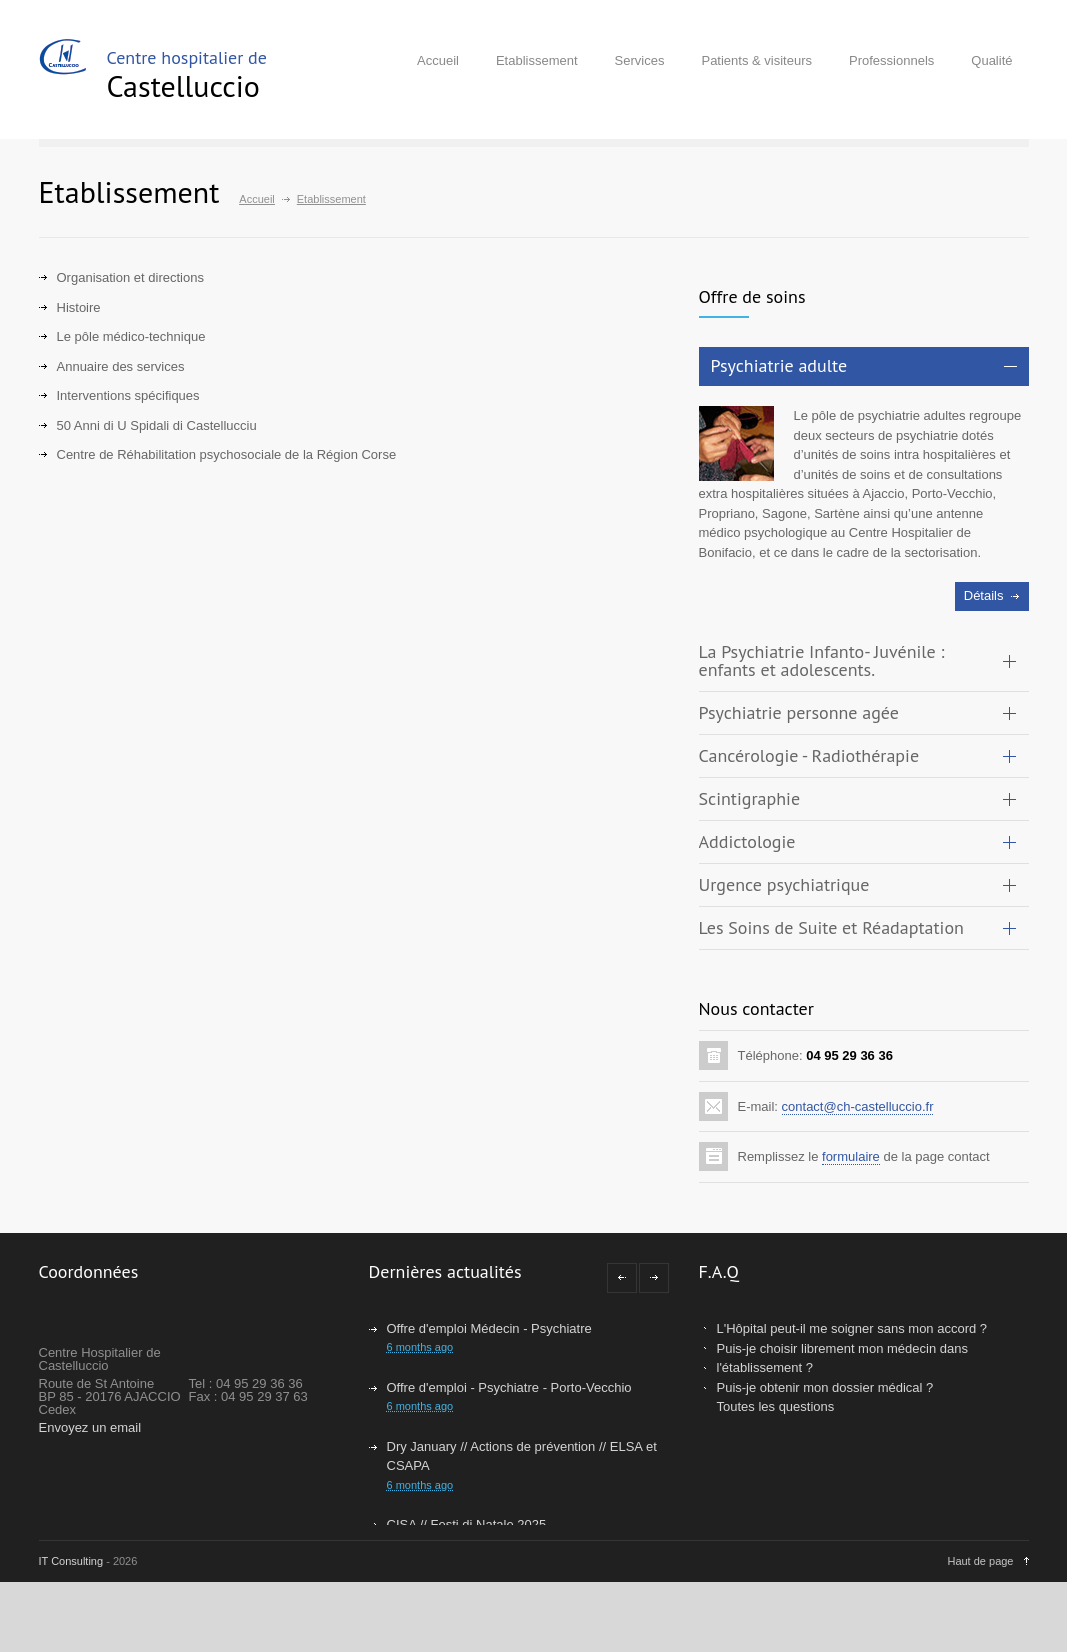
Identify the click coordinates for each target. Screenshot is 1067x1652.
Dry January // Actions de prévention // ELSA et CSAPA (522, 1456)
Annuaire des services (121, 366)
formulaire (851, 1156)
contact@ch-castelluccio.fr (858, 1106)
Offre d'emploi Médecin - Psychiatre (489, 1328)
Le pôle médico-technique (131, 336)
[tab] (864, 366)
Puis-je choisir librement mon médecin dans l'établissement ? (842, 1358)
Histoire (79, 307)
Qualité (991, 60)
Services (640, 60)
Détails (984, 595)
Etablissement (537, 60)
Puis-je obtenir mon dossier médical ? (825, 1387)
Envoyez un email (90, 1427)
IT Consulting (71, 1561)
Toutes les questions (776, 1406)
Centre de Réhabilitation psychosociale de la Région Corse (227, 454)
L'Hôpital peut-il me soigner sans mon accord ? (852, 1328)
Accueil (438, 60)
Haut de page (980, 1561)
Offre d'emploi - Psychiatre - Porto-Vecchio (509, 1387)
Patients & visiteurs (756, 60)
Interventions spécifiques (128, 395)
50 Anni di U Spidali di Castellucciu (157, 425)
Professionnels (891, 60)
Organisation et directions (130, 277)
